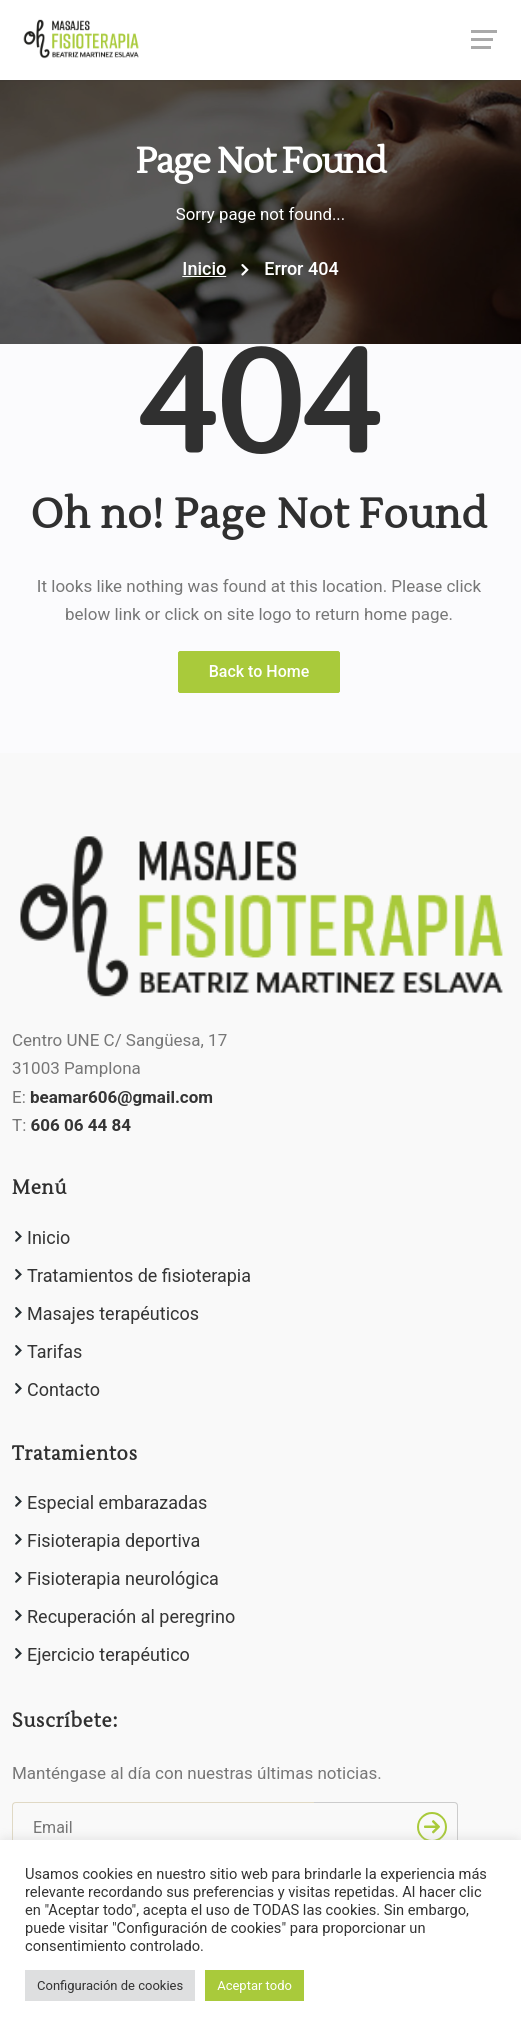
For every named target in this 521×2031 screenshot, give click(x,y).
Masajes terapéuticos (113, 1313)
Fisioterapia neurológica (123, 1578)
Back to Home (259, 671)
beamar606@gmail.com (121, 1097)
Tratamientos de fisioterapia (139, 1275)
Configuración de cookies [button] (110, 1985)
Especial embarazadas (117, 1502)
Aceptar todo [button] (254, 1985)
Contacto (63, 1389)
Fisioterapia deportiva (113, 1540)
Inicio (204, 268)
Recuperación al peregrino (131, 1616)
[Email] (163, 1827)
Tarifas (54, 1351)
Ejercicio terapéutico (108, 1654)
